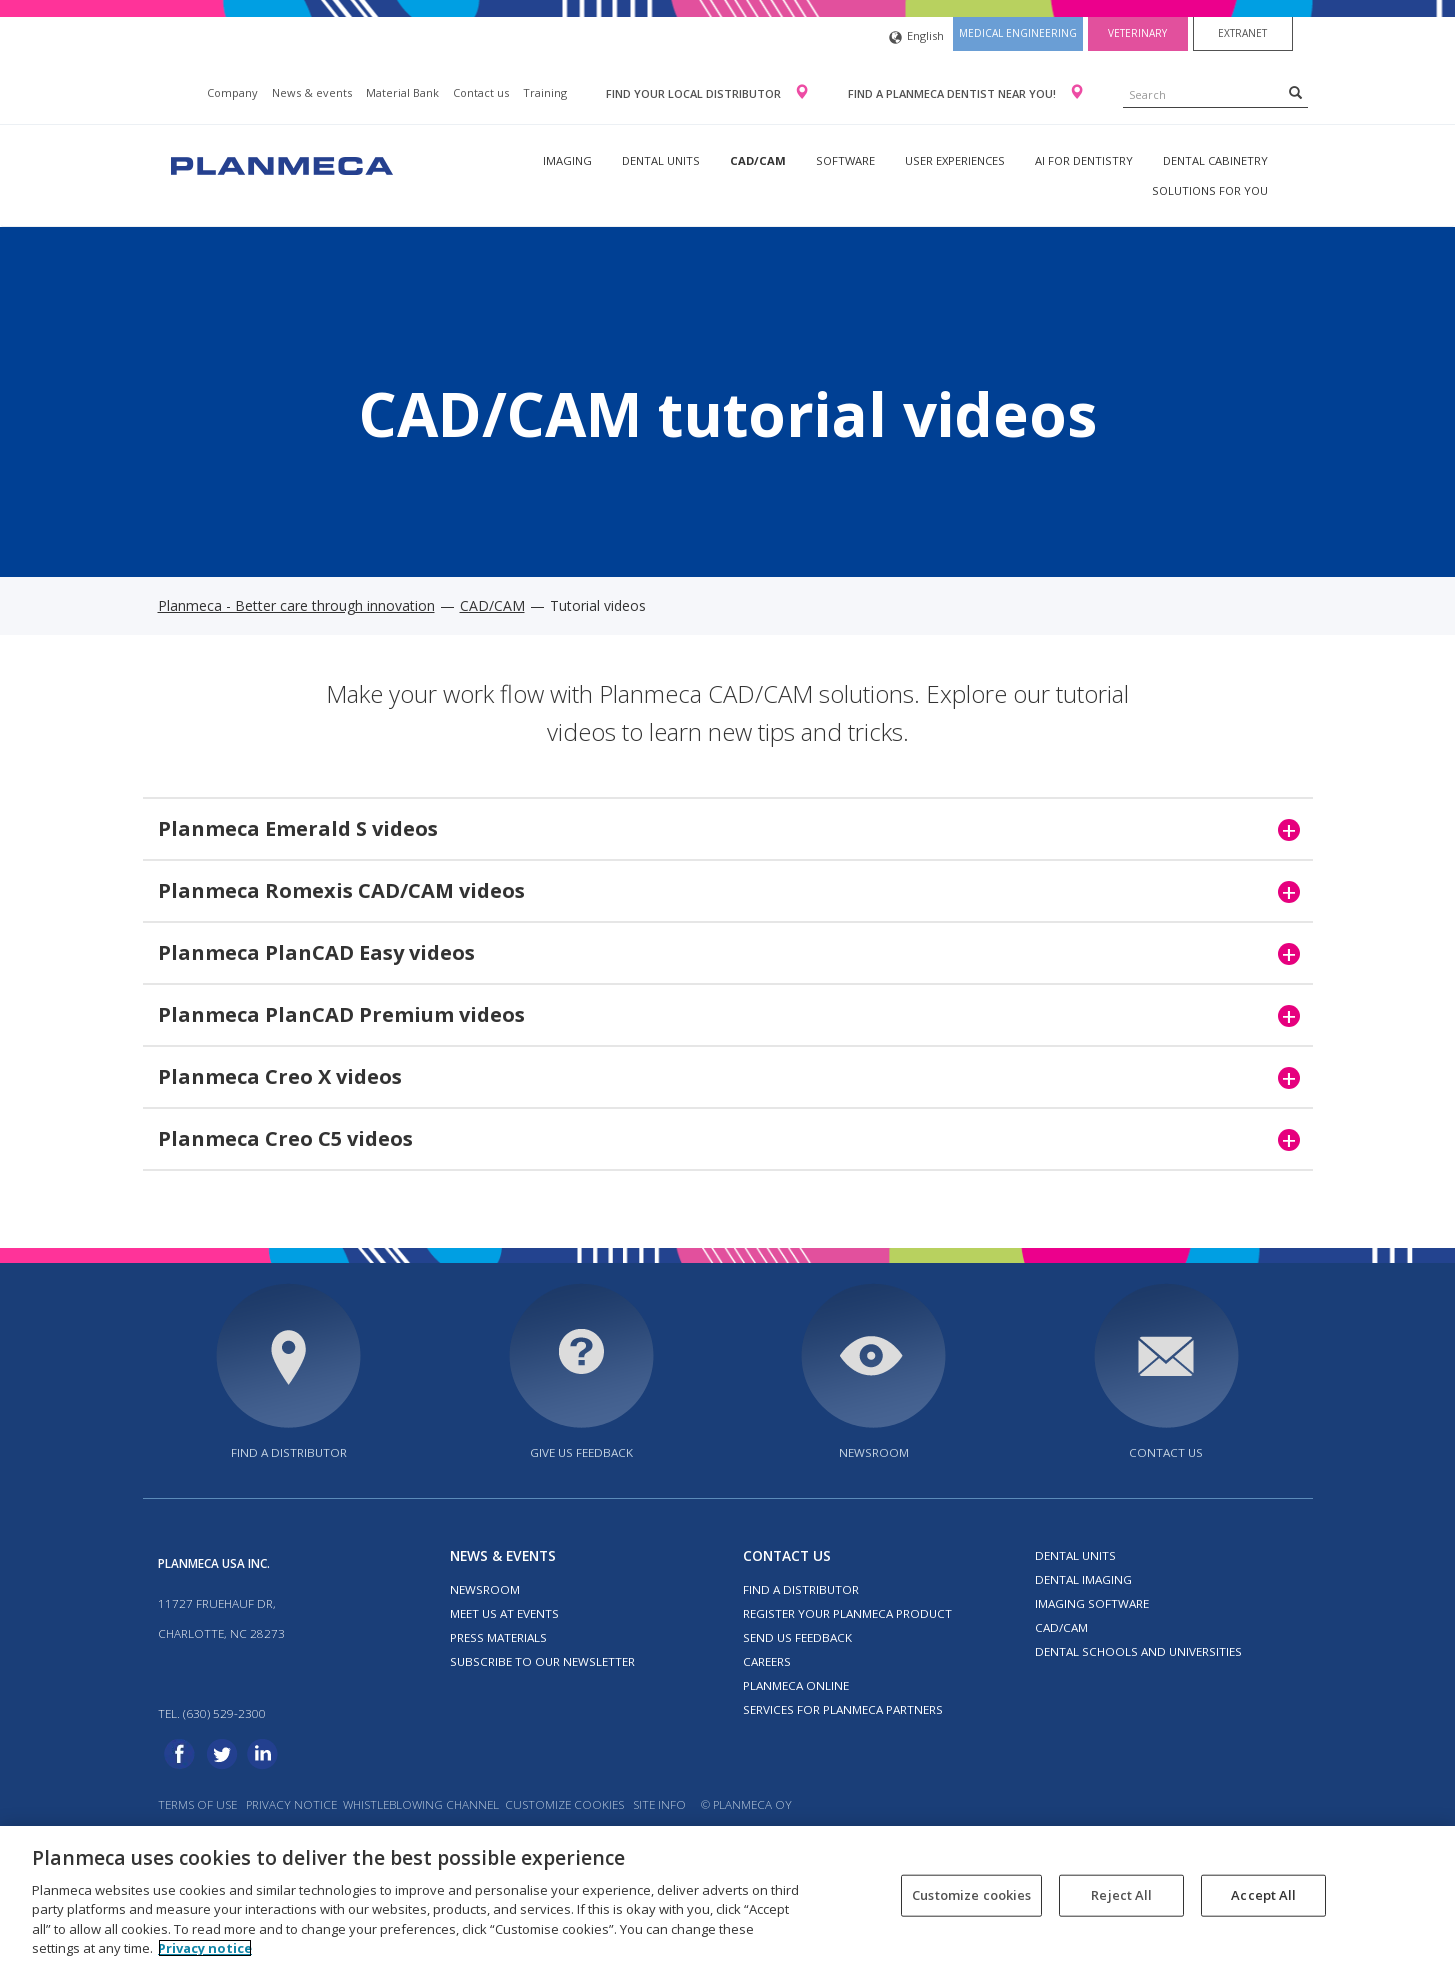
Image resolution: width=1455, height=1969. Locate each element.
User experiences (955, 160)
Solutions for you (1210, 190)
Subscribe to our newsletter (542, 1661)
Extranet (1242, 33)
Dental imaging (1083, 1579)
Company (232, 92)
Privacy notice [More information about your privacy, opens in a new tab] (205, 1948)
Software (845, 160)
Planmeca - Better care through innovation (296, 605)
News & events (312, 92)
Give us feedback (581, 1452)
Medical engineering (1018, 33)
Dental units (661, 160)
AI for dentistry (1084, 160)
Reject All (1121, 1895)
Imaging (567, 160)
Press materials (498, 1637)
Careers (767, 1661)
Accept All (1263, 1895)
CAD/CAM (758, 160)
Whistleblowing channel (421, 1804)
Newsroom (874, 1452)
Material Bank (402, 92)
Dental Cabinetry (1215, 160)
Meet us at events (504, 1613)
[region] (727, 1897)
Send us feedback (797, 1637)
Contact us (481, 92)
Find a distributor (289, 1452)
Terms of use (197, 1804)
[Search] (1295, 92)
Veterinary (1137, 33)
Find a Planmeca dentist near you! (953, 93)
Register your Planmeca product (847, 1613)
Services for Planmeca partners (843, 1709)
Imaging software (1092, 1603)
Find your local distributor (695, 93)
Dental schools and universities (1138, 1651)
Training (545, 92)
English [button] (916, 37)
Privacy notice (291, 1804)
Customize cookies (564, 1804)
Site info (659, 1804)
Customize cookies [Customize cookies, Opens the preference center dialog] (971, 1895)
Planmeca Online (796, 1685)
